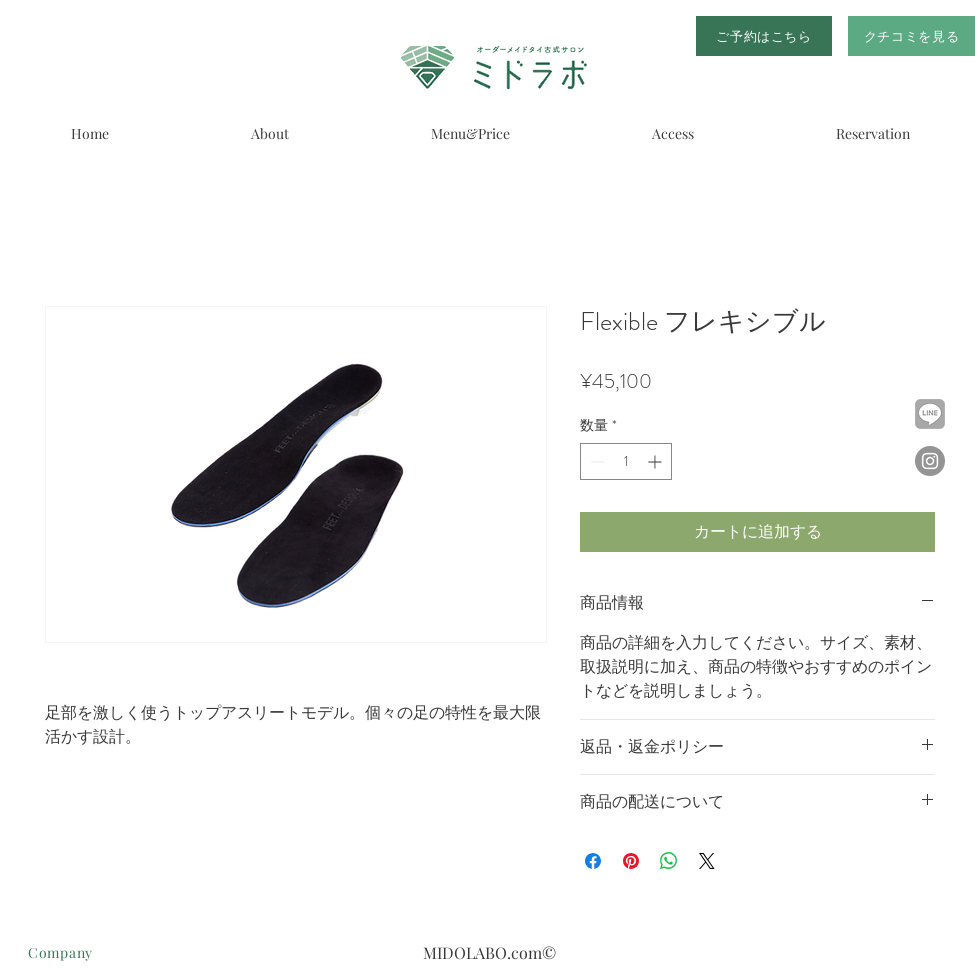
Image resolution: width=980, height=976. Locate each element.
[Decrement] (595, 461)
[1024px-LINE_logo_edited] (930, 414)
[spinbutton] (626, 461)
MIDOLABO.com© (489, 952)
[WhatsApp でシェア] (669, 861)
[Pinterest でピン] (631, 861)
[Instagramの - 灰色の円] (930, 461)
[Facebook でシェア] (593, 861)
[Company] (103, 952)
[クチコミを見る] (911, 36)
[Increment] (656, 461)
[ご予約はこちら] (764, 36)
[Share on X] (707, 861)
